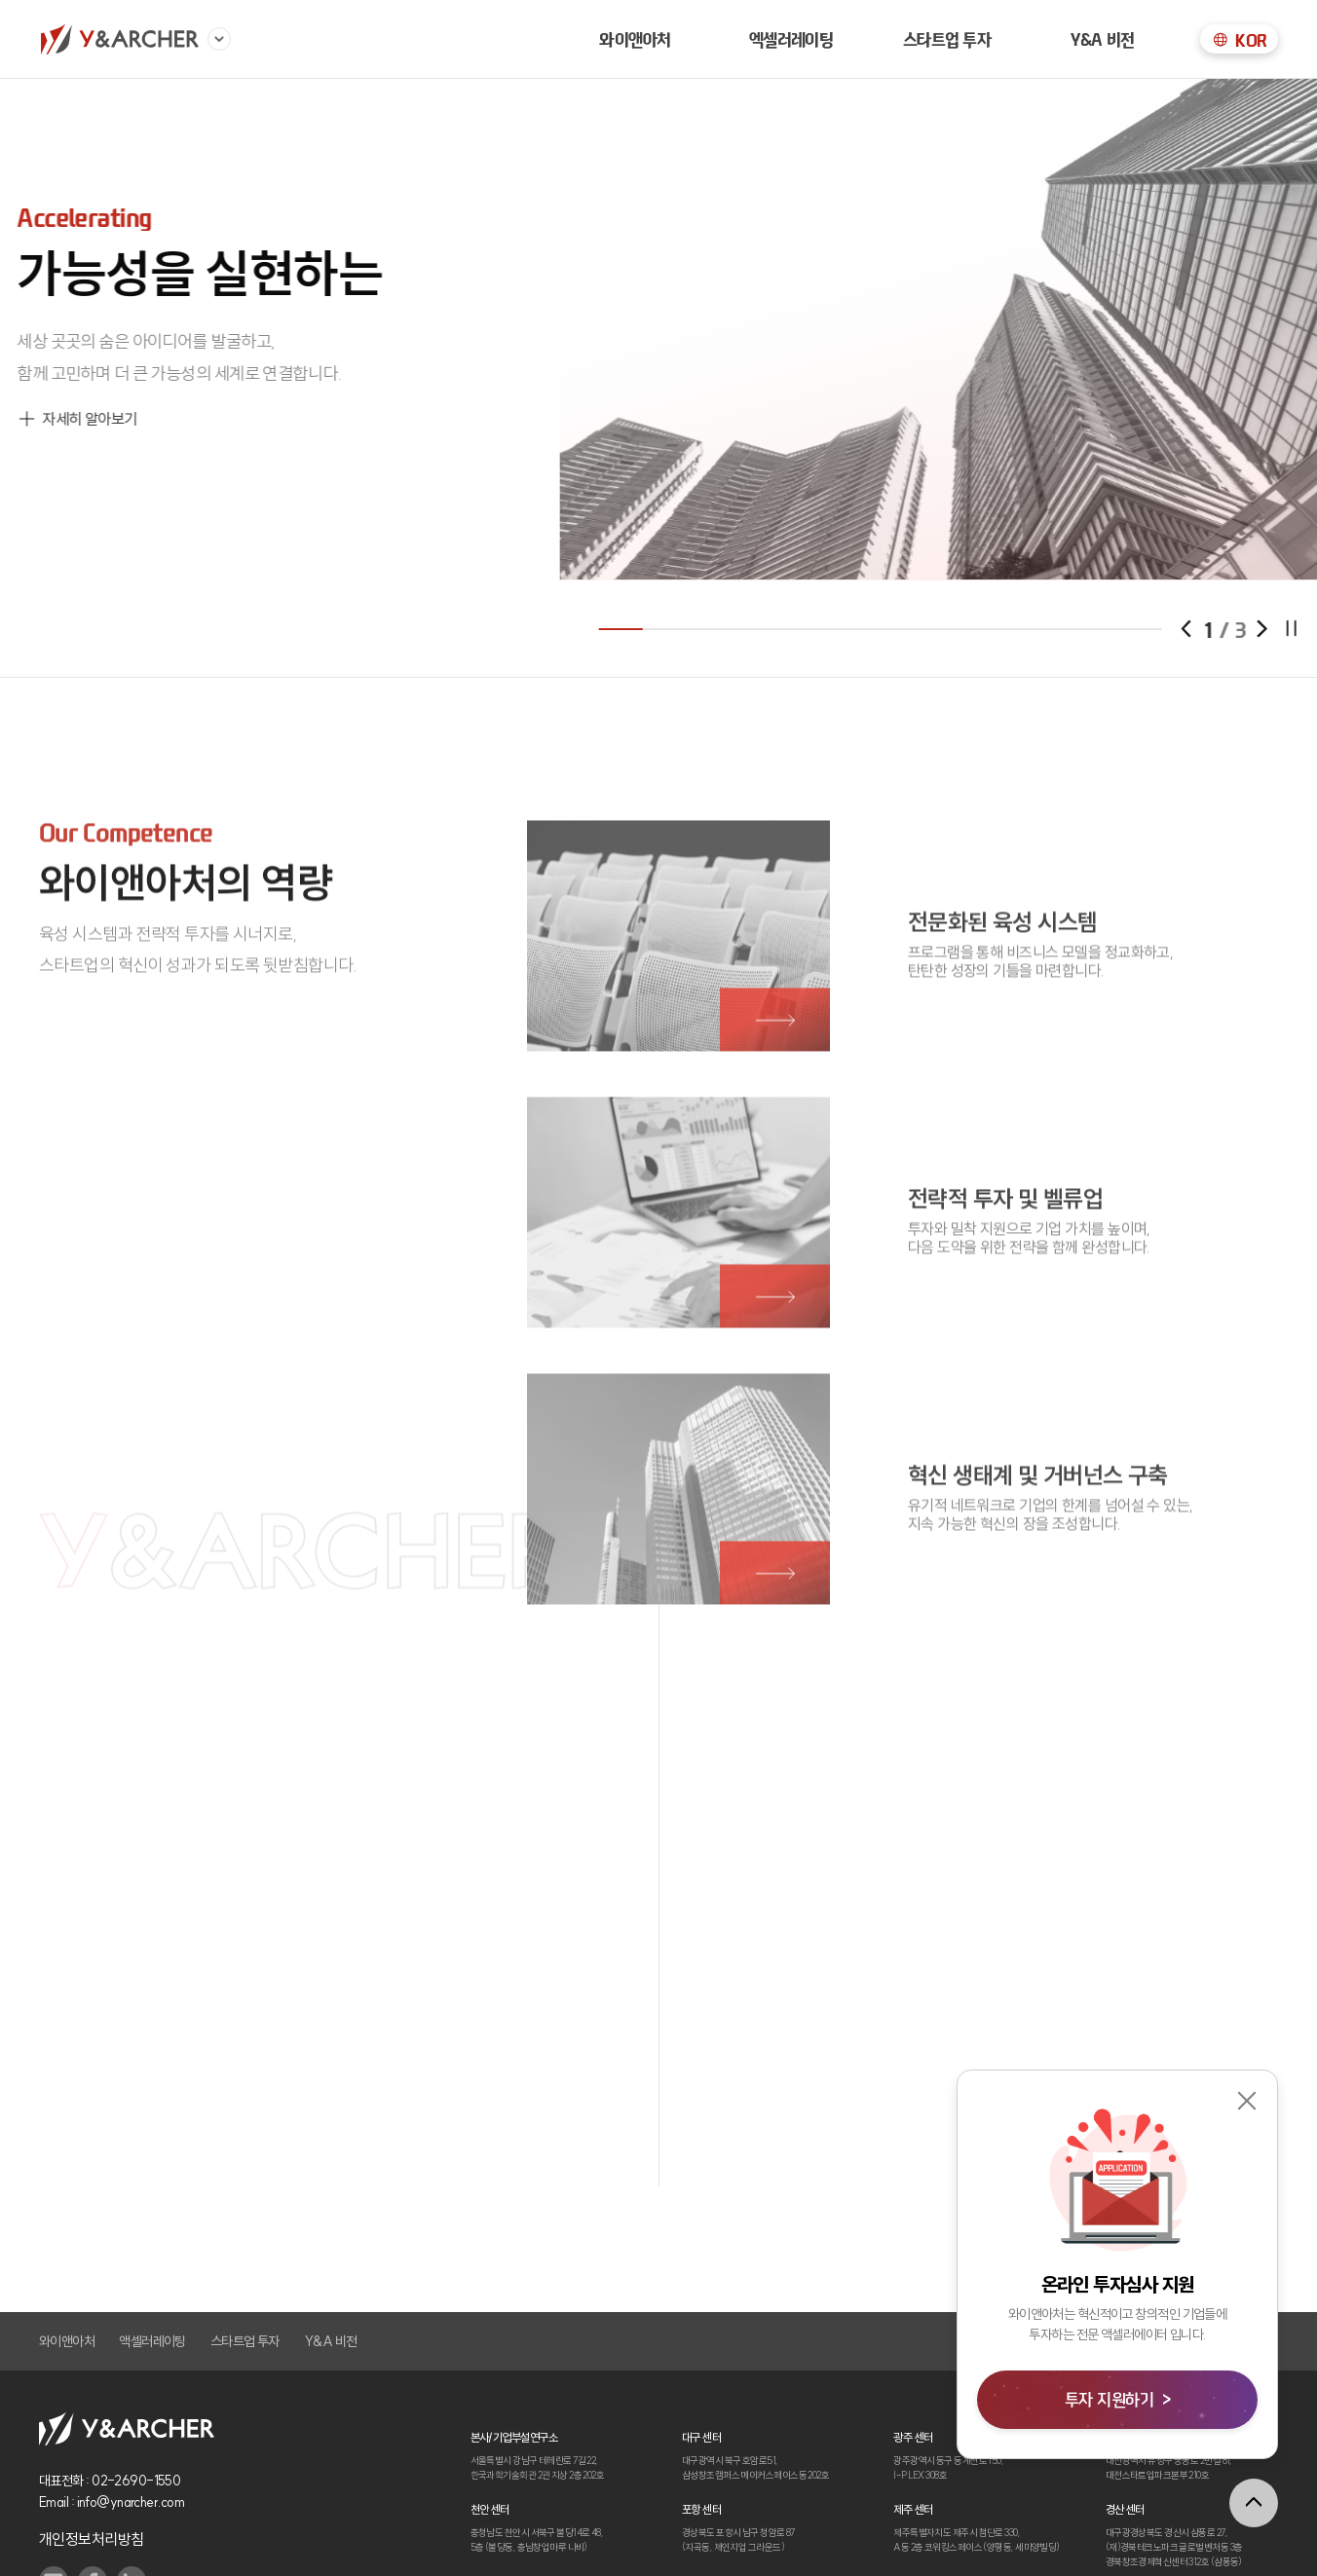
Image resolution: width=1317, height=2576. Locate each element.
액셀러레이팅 (152, 2341)
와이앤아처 (634, 39)
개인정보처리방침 (91, 2539)
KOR (1238, 40)
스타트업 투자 (947, 39)
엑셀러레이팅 (791, 39)
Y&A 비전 (1102, 39)
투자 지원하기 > (1117, 2399)
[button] (1286, 628)
